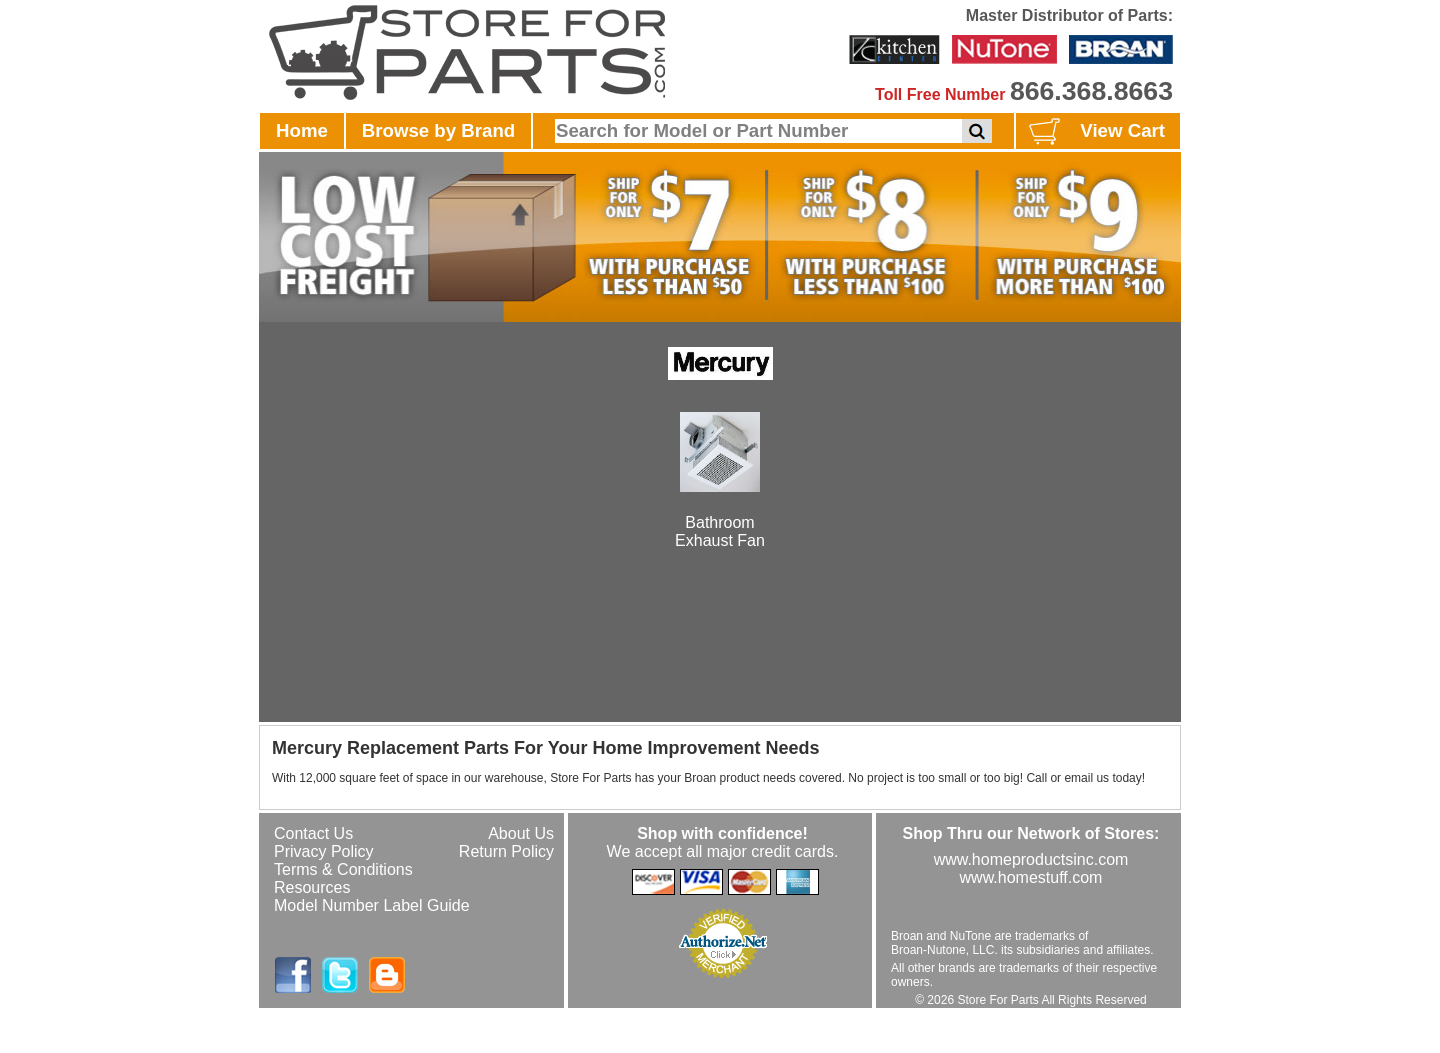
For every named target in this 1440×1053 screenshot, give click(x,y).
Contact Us (313, 833)
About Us (521, 833)
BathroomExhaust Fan (720, 513)
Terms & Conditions (343, 869)
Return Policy (506, 851)
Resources (312, 887)
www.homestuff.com (1031, 877)
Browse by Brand (438, 130)
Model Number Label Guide (372, 905)
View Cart (1094, 132)
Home (302, 130)
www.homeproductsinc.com (1031, 859)
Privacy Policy (324, 851)
